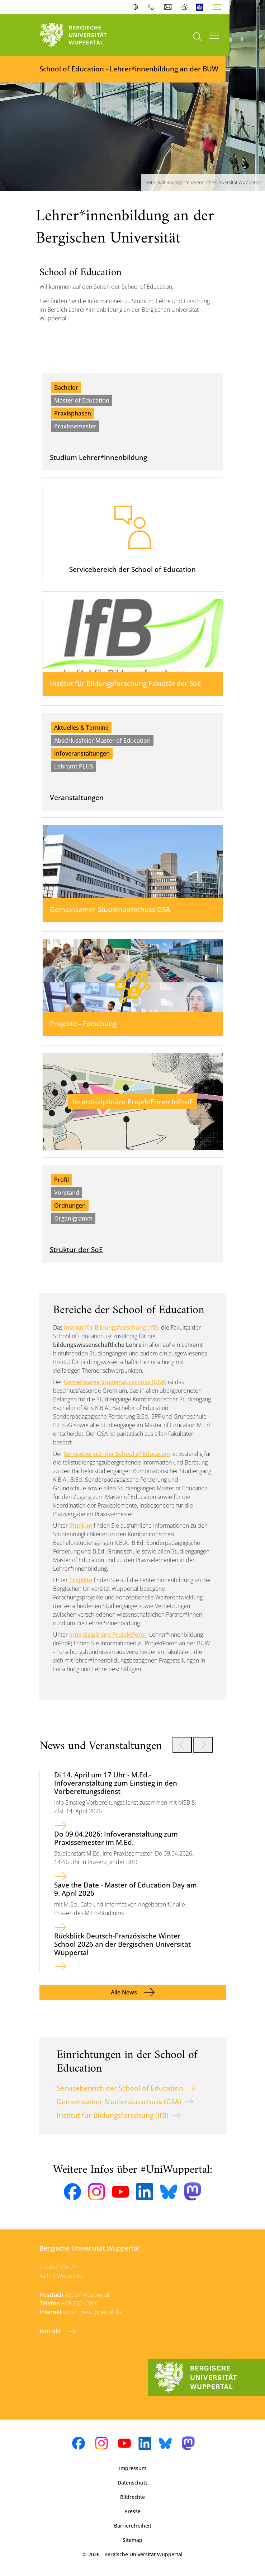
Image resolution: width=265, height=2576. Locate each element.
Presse (132, 2511)
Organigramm (73, 1218)
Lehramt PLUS (73, 766)
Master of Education (81, 400)
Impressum (132, 2468)
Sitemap (132, 2540)
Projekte (80, 1580)
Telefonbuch (152, 7)
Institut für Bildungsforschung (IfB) (111, 1327)
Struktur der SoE (76, 1249)
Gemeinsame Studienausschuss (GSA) (115, 1382)
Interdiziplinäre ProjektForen (108, 1635)
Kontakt (50, 2331)
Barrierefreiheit (132, 2525)
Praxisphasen (72, 413)
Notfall (184, 7)
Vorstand (66, 1193)
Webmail (168, 7)
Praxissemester (75, 426)
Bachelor (66, 387)
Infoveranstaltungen (82, 753)
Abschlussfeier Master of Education (102, 740)
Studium (80, 1525)
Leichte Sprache (201, 7)
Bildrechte (132, 2496)
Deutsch (218, 7)
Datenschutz (133, 2482)
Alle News (124, 1992)
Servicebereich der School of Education (117, 1454)
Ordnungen (70, 1205)
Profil (61, 1180)
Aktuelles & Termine (81, 728)
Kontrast (136, 7)
